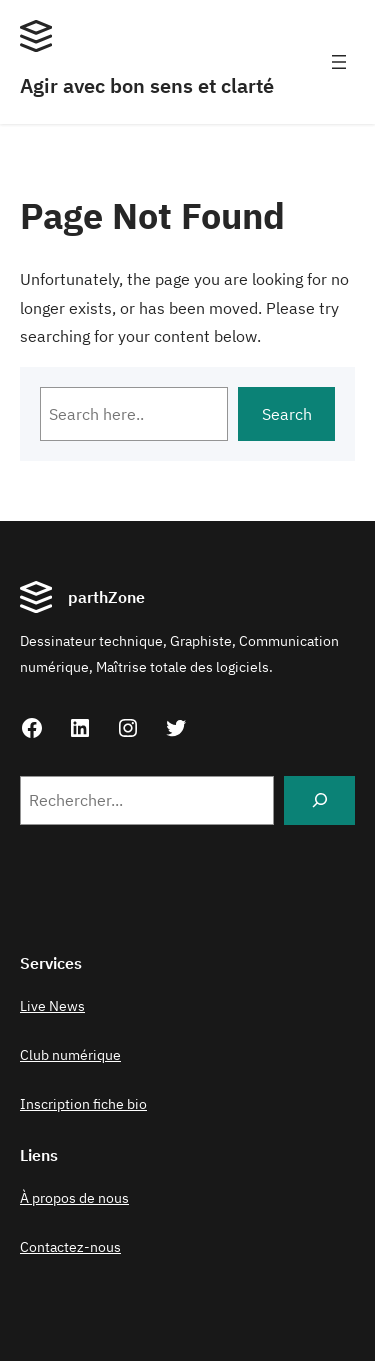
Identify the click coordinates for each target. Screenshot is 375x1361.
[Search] (319, 800)
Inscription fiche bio (83, 1104)
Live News (52, 1006)
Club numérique (70, 1055)
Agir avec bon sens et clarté (147, 85)
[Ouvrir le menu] (339, 62)
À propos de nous (74, 1198)
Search (287, 414)
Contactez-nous (70, 1247)
